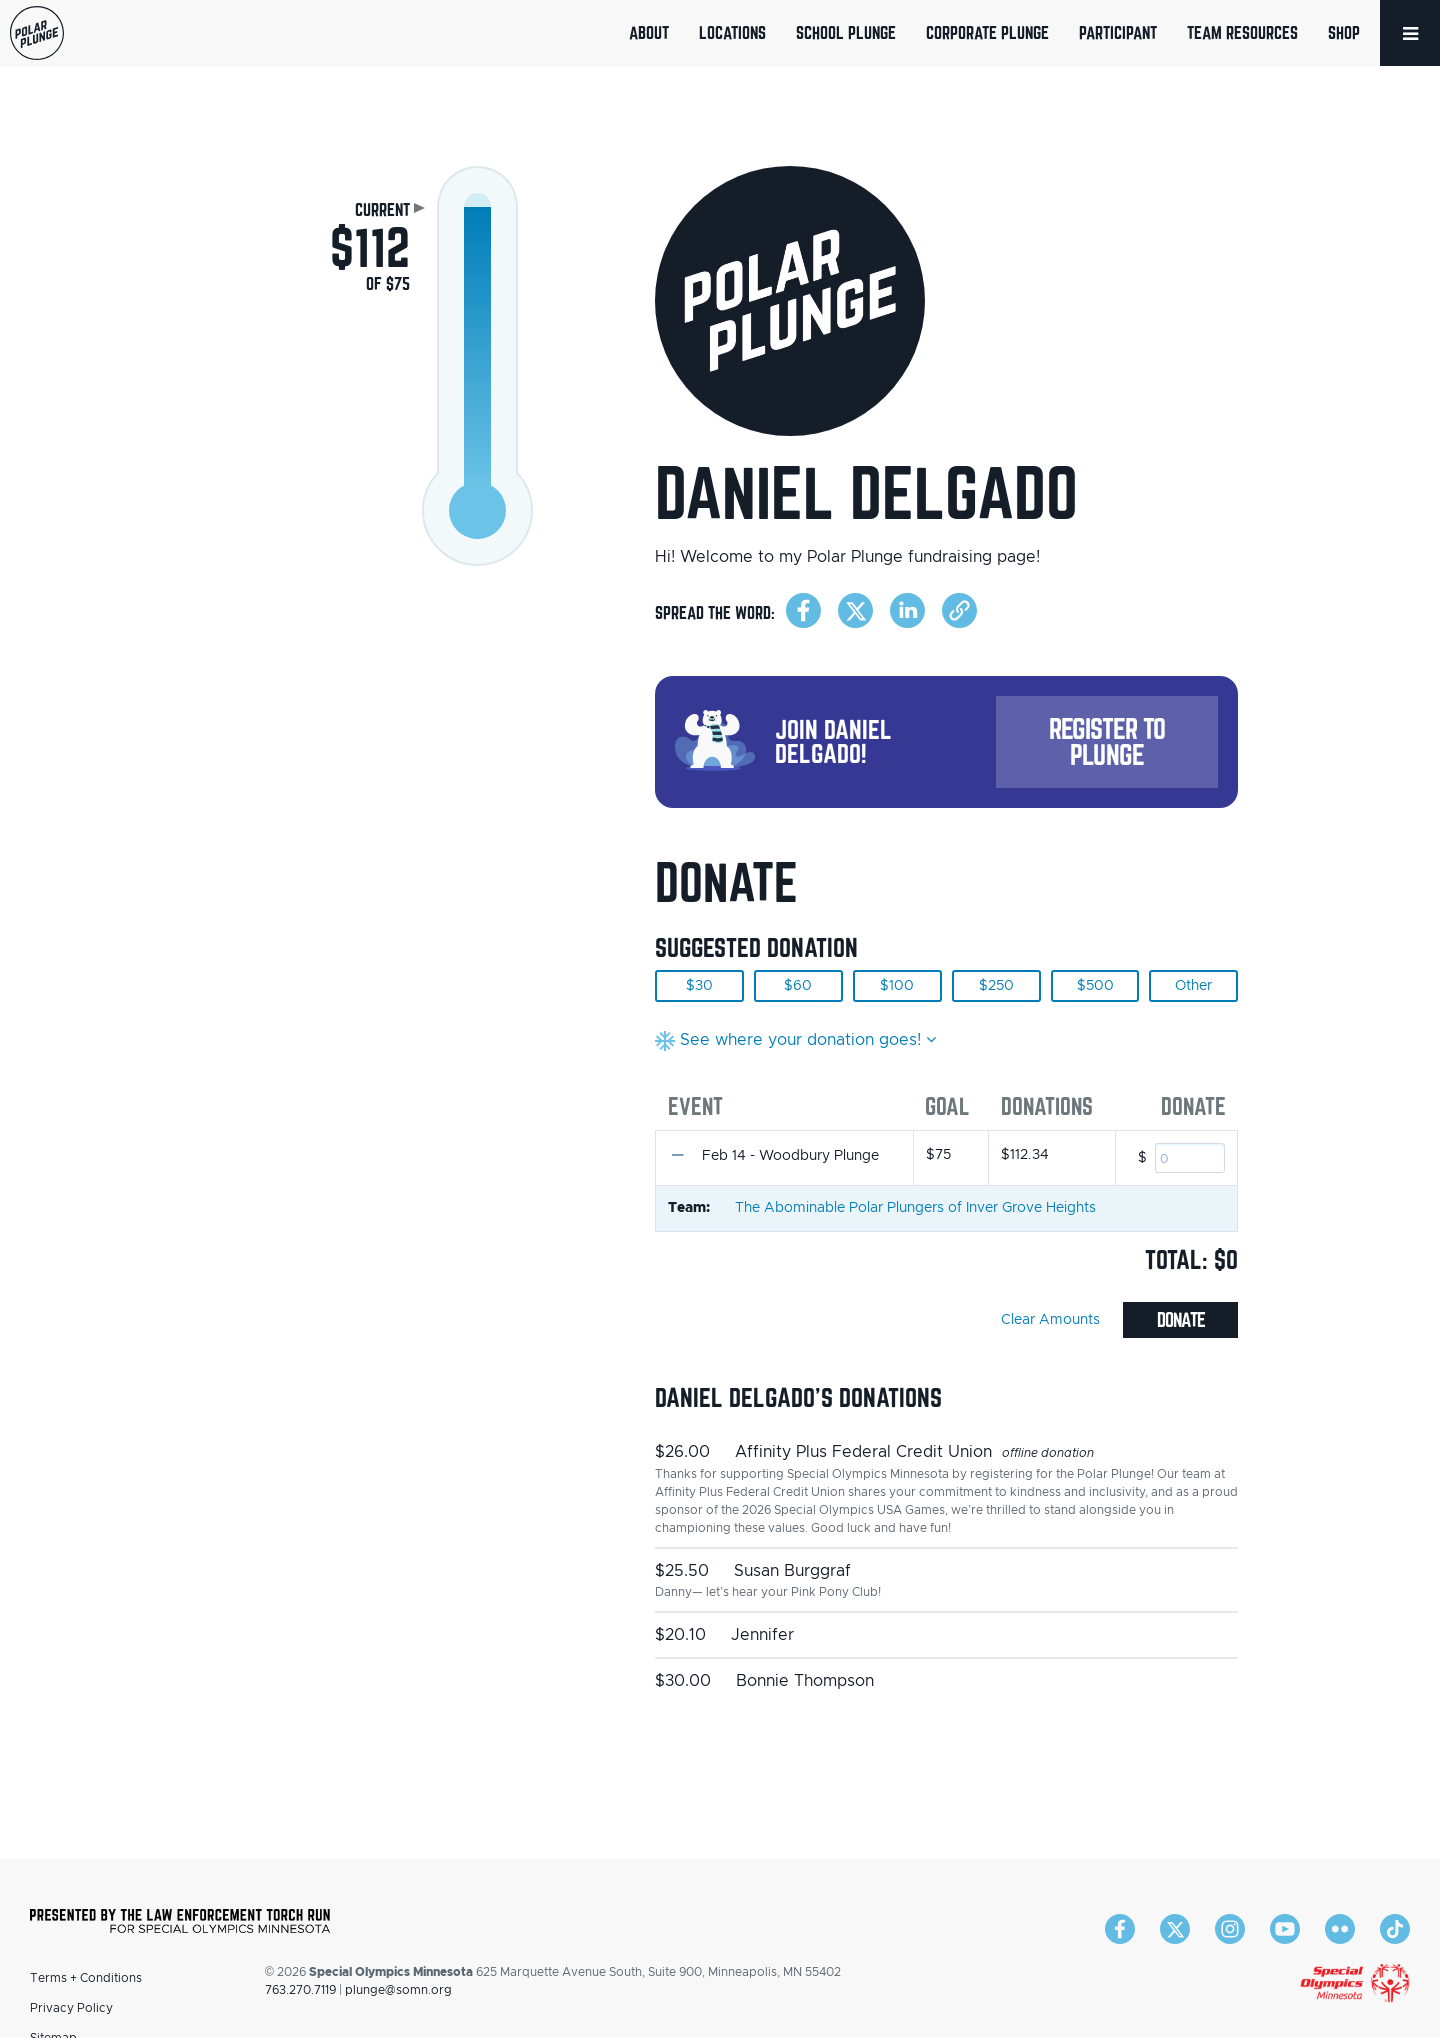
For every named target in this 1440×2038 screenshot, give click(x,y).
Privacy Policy (71, 2008)
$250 (996, 986)
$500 (1095, 986)
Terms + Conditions (86, 1978)
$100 (897, 986)
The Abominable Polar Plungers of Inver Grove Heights (915, 1208)
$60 (798, 986)
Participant (1118, 32)
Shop (1344, 32)
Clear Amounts (1050, 1320)
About (649, 32)
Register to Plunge (1107, 741)
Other (1193, 986)
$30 (699, 986)
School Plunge (846, 32)
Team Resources (1242, 32)
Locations (732, 32)
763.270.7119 (300, 1990)
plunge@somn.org (398, 1990)
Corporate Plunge (987, 32)
